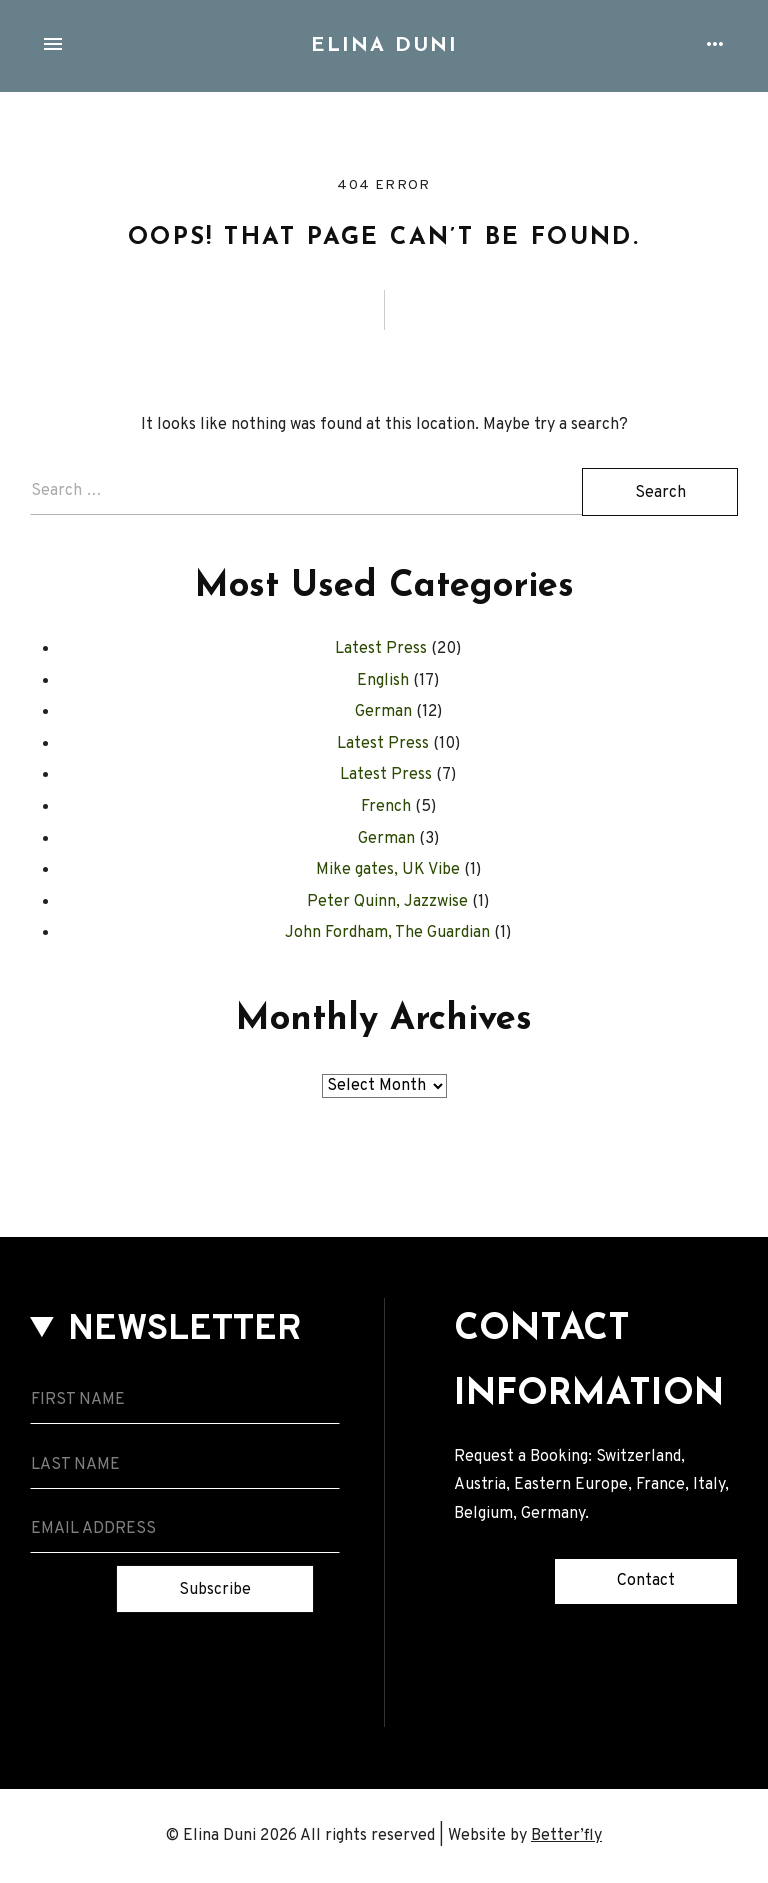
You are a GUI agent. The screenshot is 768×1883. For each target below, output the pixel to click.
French (386, 807)
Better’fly (566, 1836)
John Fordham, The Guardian (387, 933)
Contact (646, 1581)
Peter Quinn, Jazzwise (387, 902)
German (383, 712)
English (383, 681)
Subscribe (215, 1590)
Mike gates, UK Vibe (388, 870)
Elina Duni (384, 46)
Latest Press (381, 649)
